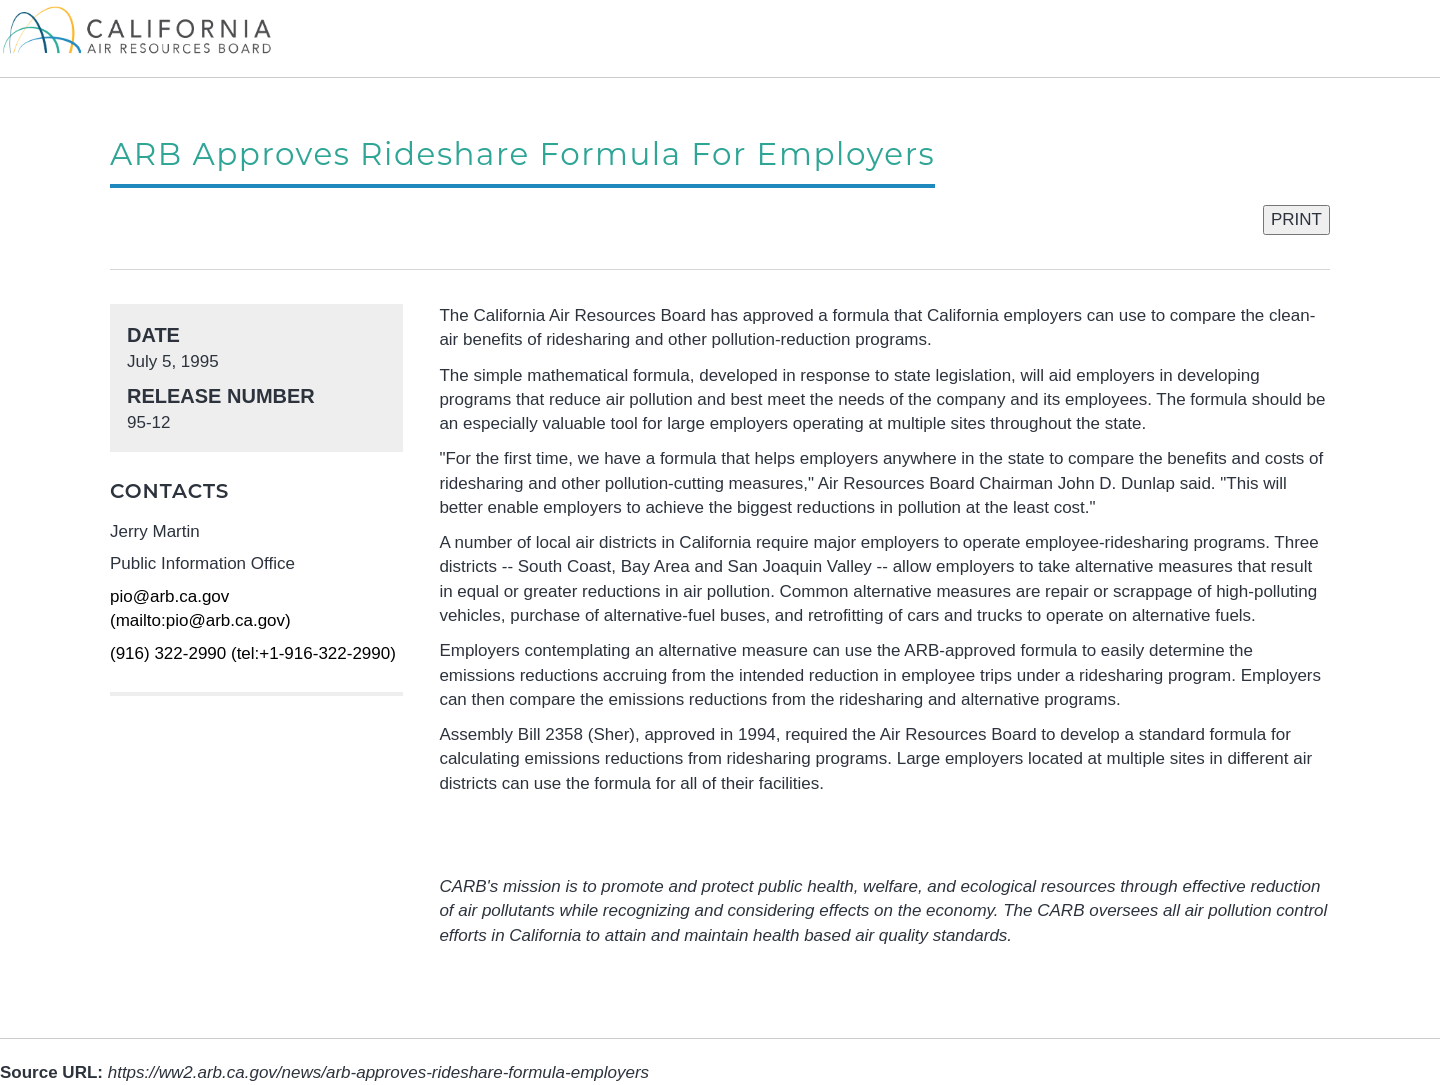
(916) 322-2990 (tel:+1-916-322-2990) (253, 653)
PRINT (1296, 219)
